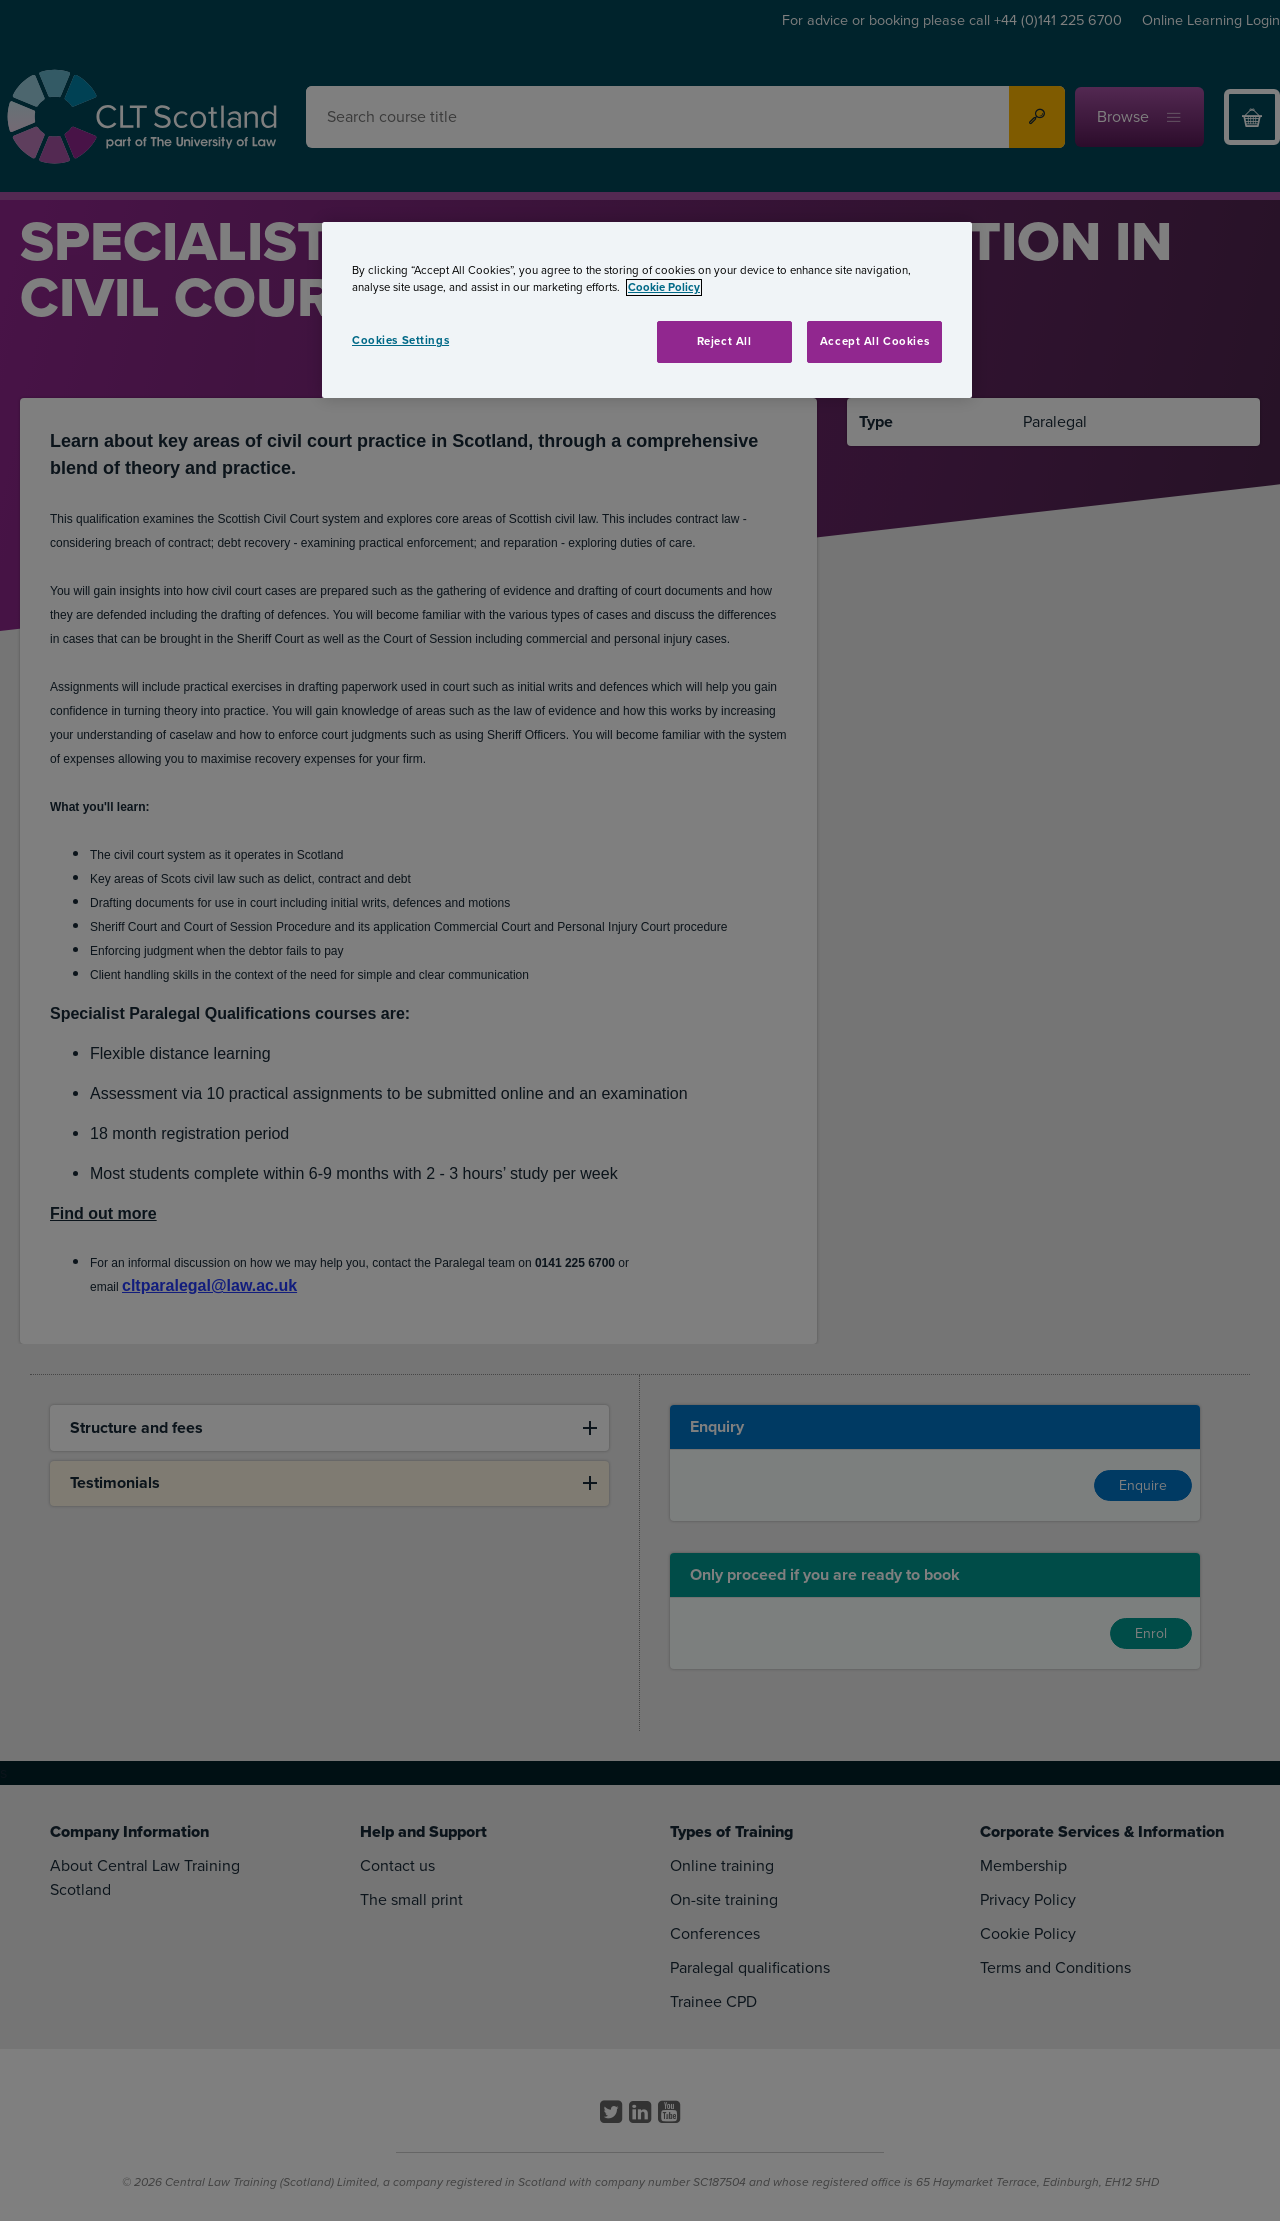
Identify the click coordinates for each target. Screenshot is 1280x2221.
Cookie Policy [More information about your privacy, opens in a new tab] (664, 287)
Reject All (724, 341)
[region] (647, 310)
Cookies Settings (400, 340)
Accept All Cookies (874, 341)
